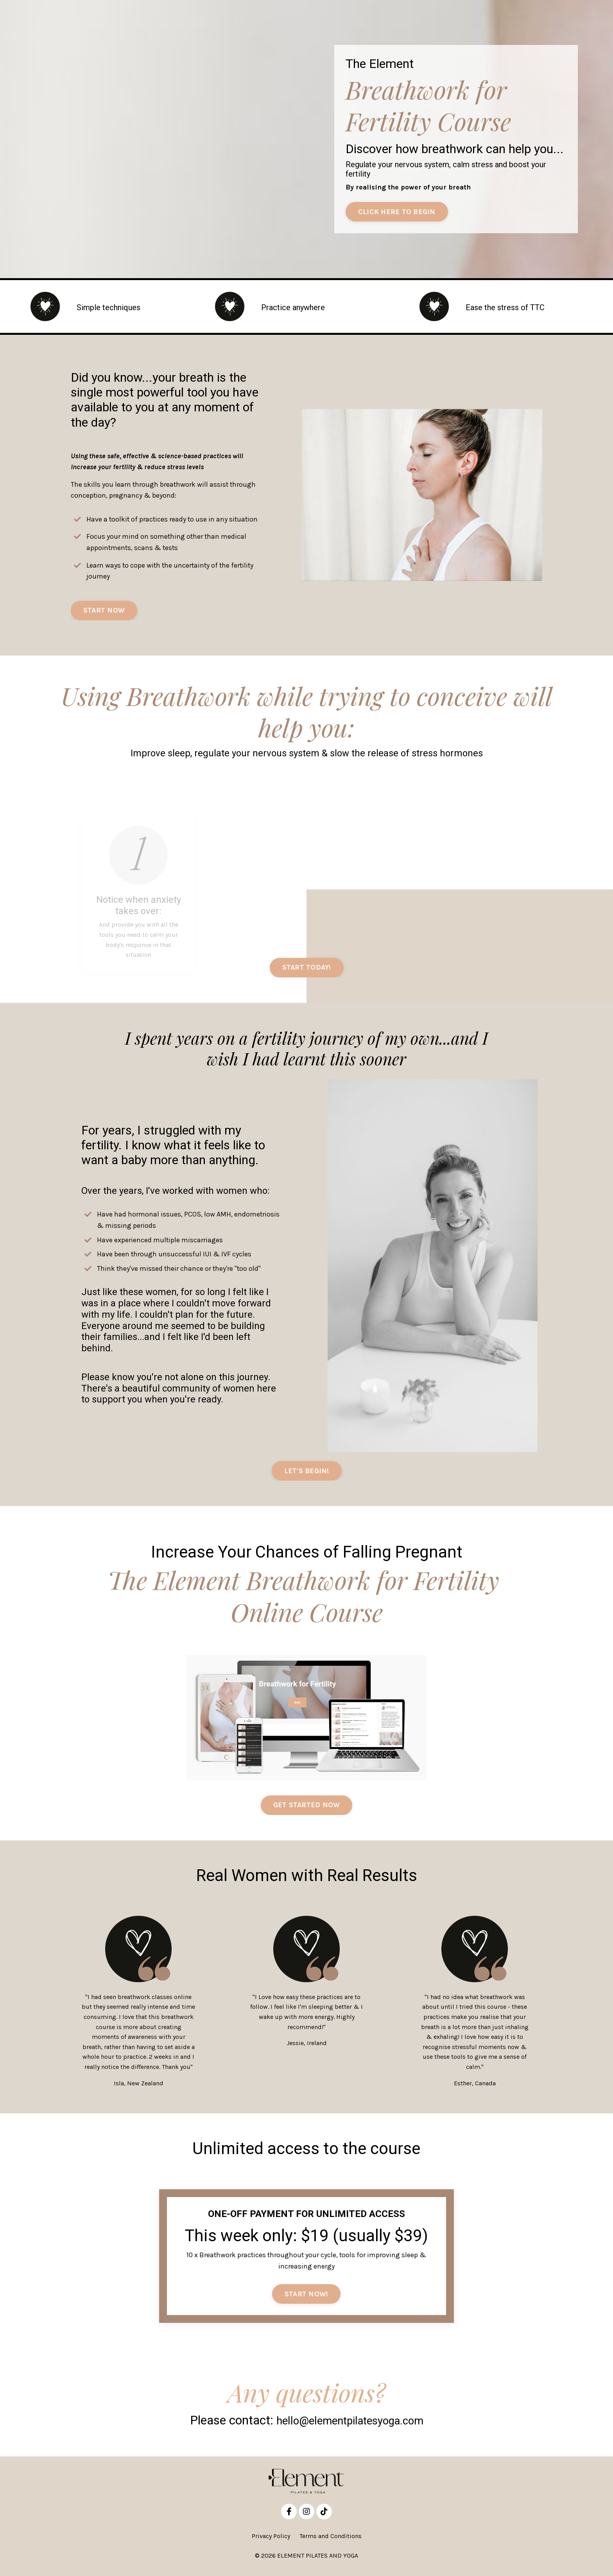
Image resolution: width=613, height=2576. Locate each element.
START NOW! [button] (306, 2297)
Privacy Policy (271, 2539)
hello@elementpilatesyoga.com (349, 2423)
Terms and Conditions (330, 2539)
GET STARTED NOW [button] (306, 1807)
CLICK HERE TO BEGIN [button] (397, 212)
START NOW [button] (104, 611)
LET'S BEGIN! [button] (306, 1472)
